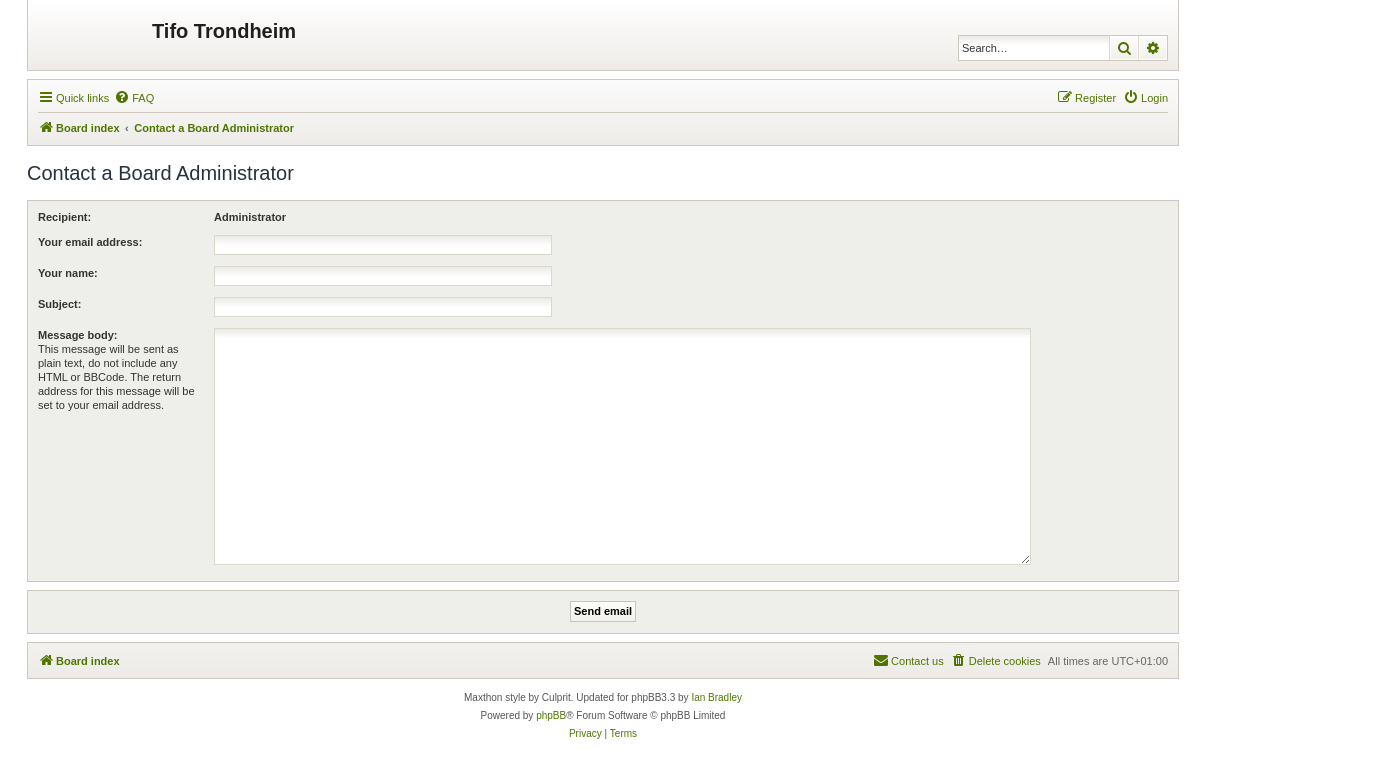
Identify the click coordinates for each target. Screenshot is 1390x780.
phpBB (551, 715)
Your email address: (90, 242)
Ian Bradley (716, 697)
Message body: (77, 335)
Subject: (59, 304)
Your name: (68, 273)
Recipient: (64, 217)
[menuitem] (134, 98)
